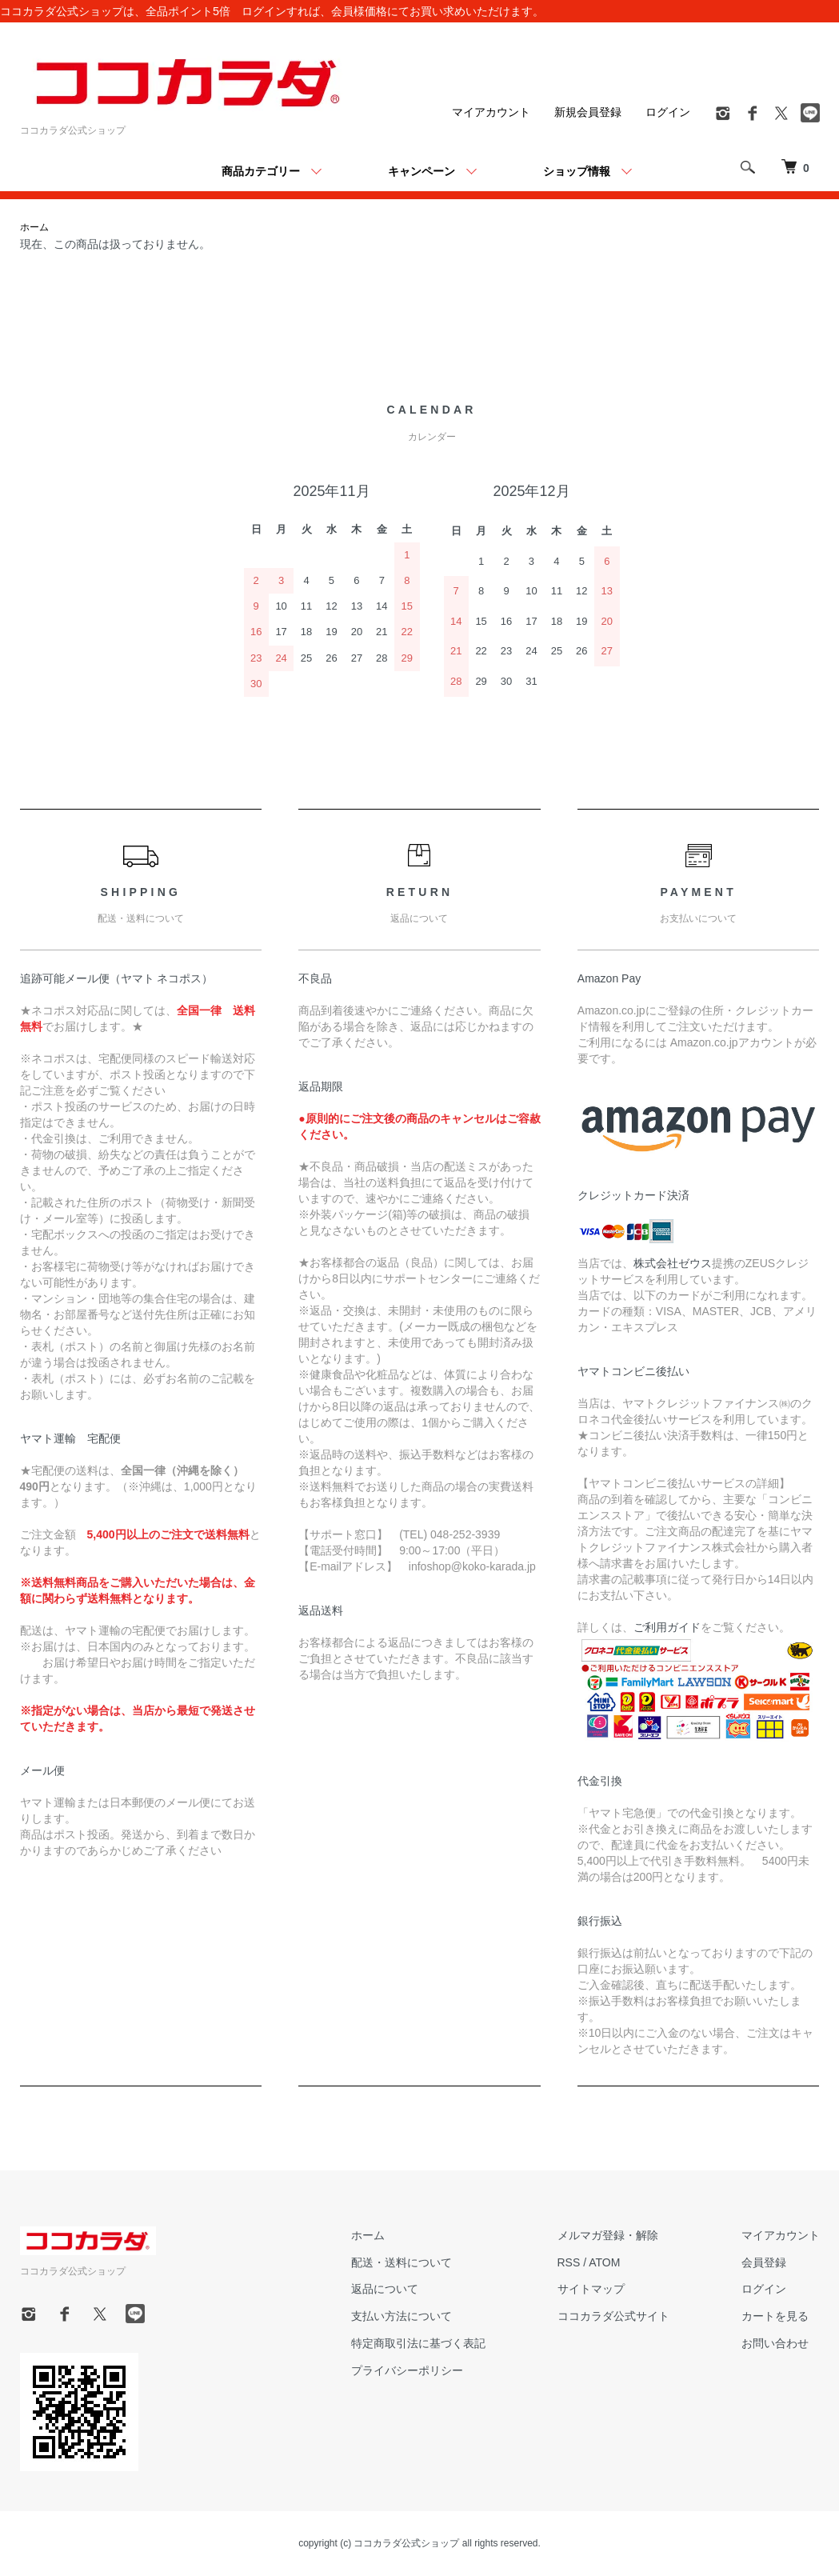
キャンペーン (421, 171)
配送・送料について (401, 2262)
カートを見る (775, 2316)
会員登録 (763, 2262)
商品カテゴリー (261, 171)
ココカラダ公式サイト (613, 2316)
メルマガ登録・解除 (607, 2235)
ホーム (34, 227)
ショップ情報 (576, 171)
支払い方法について (401, 2316)
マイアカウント (491, 112)
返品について (384, 2288)
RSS (569, 2262)
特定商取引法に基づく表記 (418, 2343)
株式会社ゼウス (672, 1263)
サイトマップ (591, 2288)
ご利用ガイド (667, 1627)
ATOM (604, 2262)
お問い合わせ (775, 2343)
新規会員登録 (587, 112)
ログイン (667, 112)
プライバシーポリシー (407, 2370)
